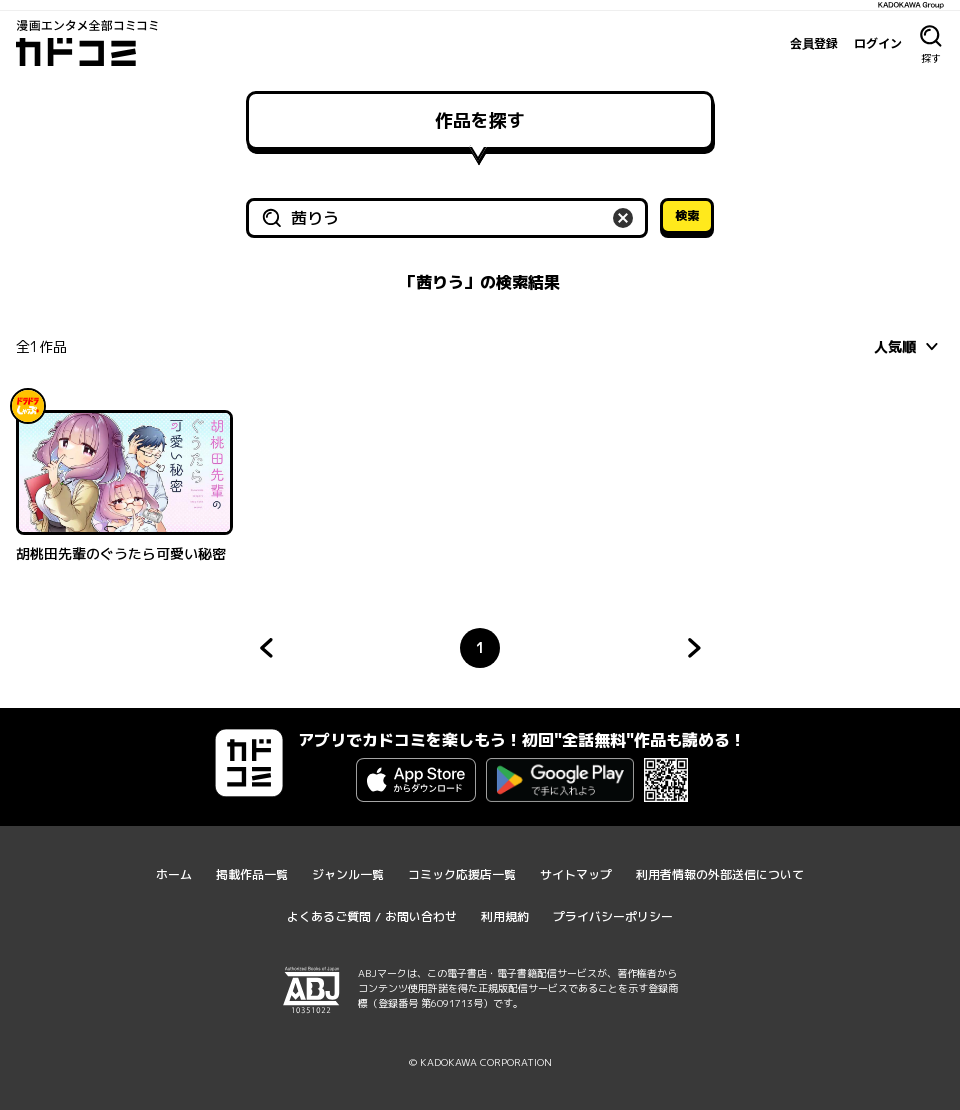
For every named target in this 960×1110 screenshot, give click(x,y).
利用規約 (505, 916)
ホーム (174, 874)
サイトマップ (576, 874)
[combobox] (909, 346)
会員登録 (814, 43)
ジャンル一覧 (348, 874)
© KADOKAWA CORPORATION (480, 1062)
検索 (687, 215)
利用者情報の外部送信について (720, 874)
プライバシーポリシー (613, 916)
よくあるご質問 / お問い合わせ (372, 916)
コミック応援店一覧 (462, 874)
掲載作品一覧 (252, 874)
